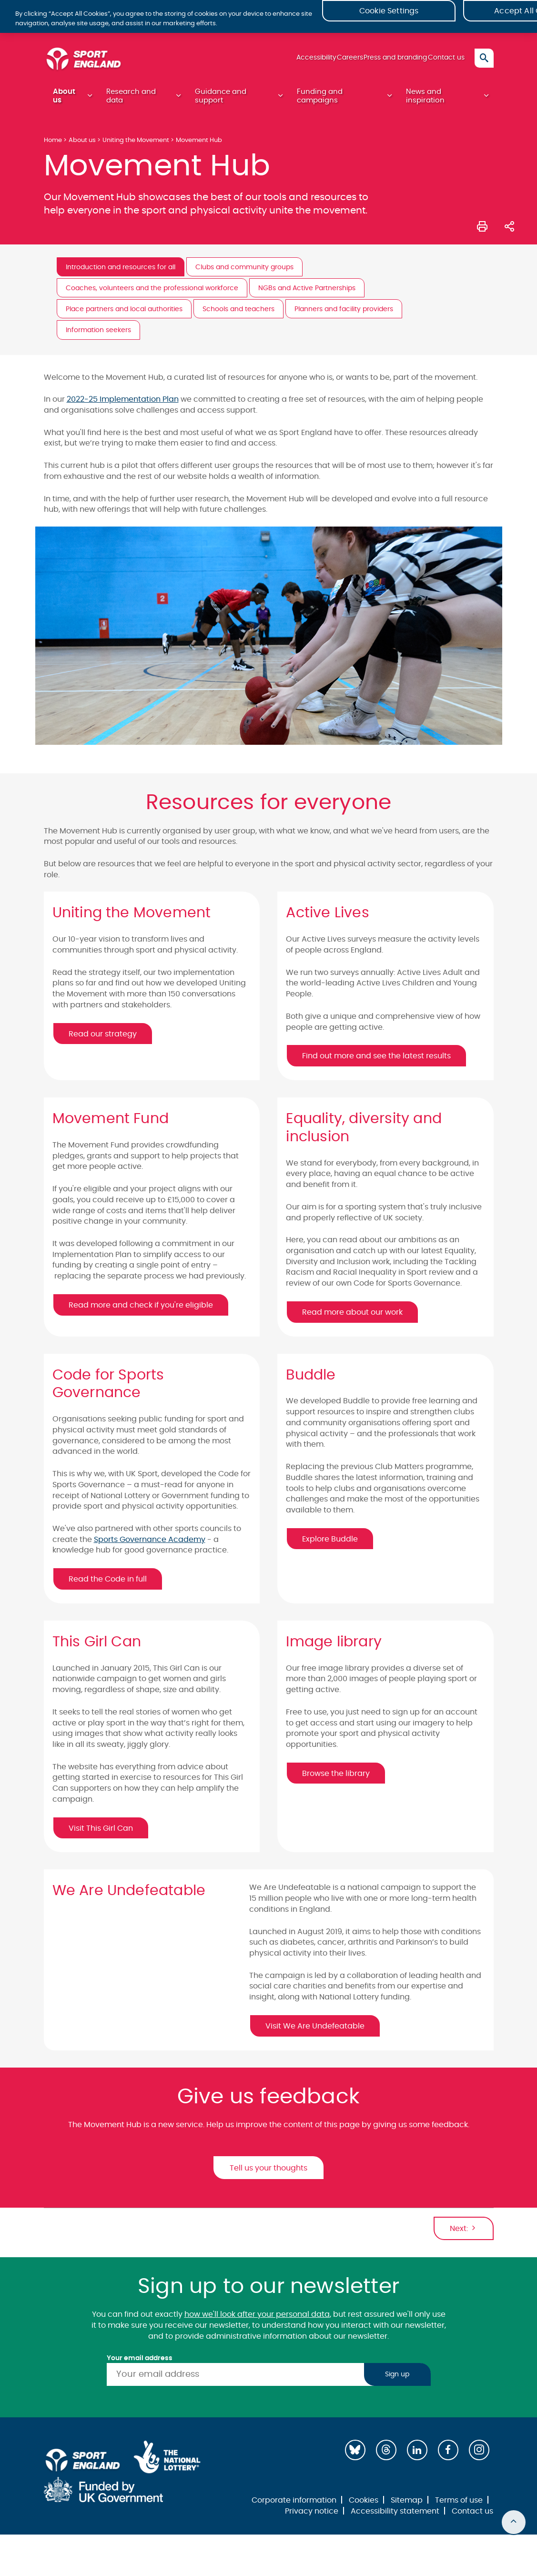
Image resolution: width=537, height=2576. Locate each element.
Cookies (363, 2505)
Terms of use (459, 2505)
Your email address (139, 2363)
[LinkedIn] (417, 2454)
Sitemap (407, 2505)
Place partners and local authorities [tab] (124, 314)
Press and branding (383, 61)
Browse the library (336, 1778)
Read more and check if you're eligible (141, 1310)
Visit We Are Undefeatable (315, 2031)
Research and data (131, 100)
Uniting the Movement (135, 145)
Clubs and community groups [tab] (244, 272)
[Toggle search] (484, 61)
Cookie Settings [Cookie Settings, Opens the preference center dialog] (388, 18)
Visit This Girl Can (101, 1833)
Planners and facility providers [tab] (343, 314)
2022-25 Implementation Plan (123, 404)
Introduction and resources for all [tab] (120, 272)
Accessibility (289, 61)
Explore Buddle (330, 1544)
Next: (463, 2233)
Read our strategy (103, 1039)
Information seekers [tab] (98, 335)
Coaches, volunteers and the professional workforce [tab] (152, 293)
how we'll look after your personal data (257, 2319)
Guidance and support (220, 100)
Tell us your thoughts (268, 2173)
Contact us (442, 61)
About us (64, 100)
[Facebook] (448, 2454)
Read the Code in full (108, 1584)
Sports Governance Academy (149, 1544)
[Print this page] (482, 230)
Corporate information (294, 2505)
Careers (330, 61)
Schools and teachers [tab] (238, 314)
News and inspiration (425, 100)
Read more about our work (352, 1317)
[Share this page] (509, 230)
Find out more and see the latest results (376, 1061)
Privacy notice (311, 2516)
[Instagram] (479, 2454)
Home (53, 145)
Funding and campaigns (320, 100)
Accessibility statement (395, 2516)
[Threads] (386, 2454)
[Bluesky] (355, 2454)
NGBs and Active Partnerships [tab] (306, 293)
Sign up (397, 2379)
